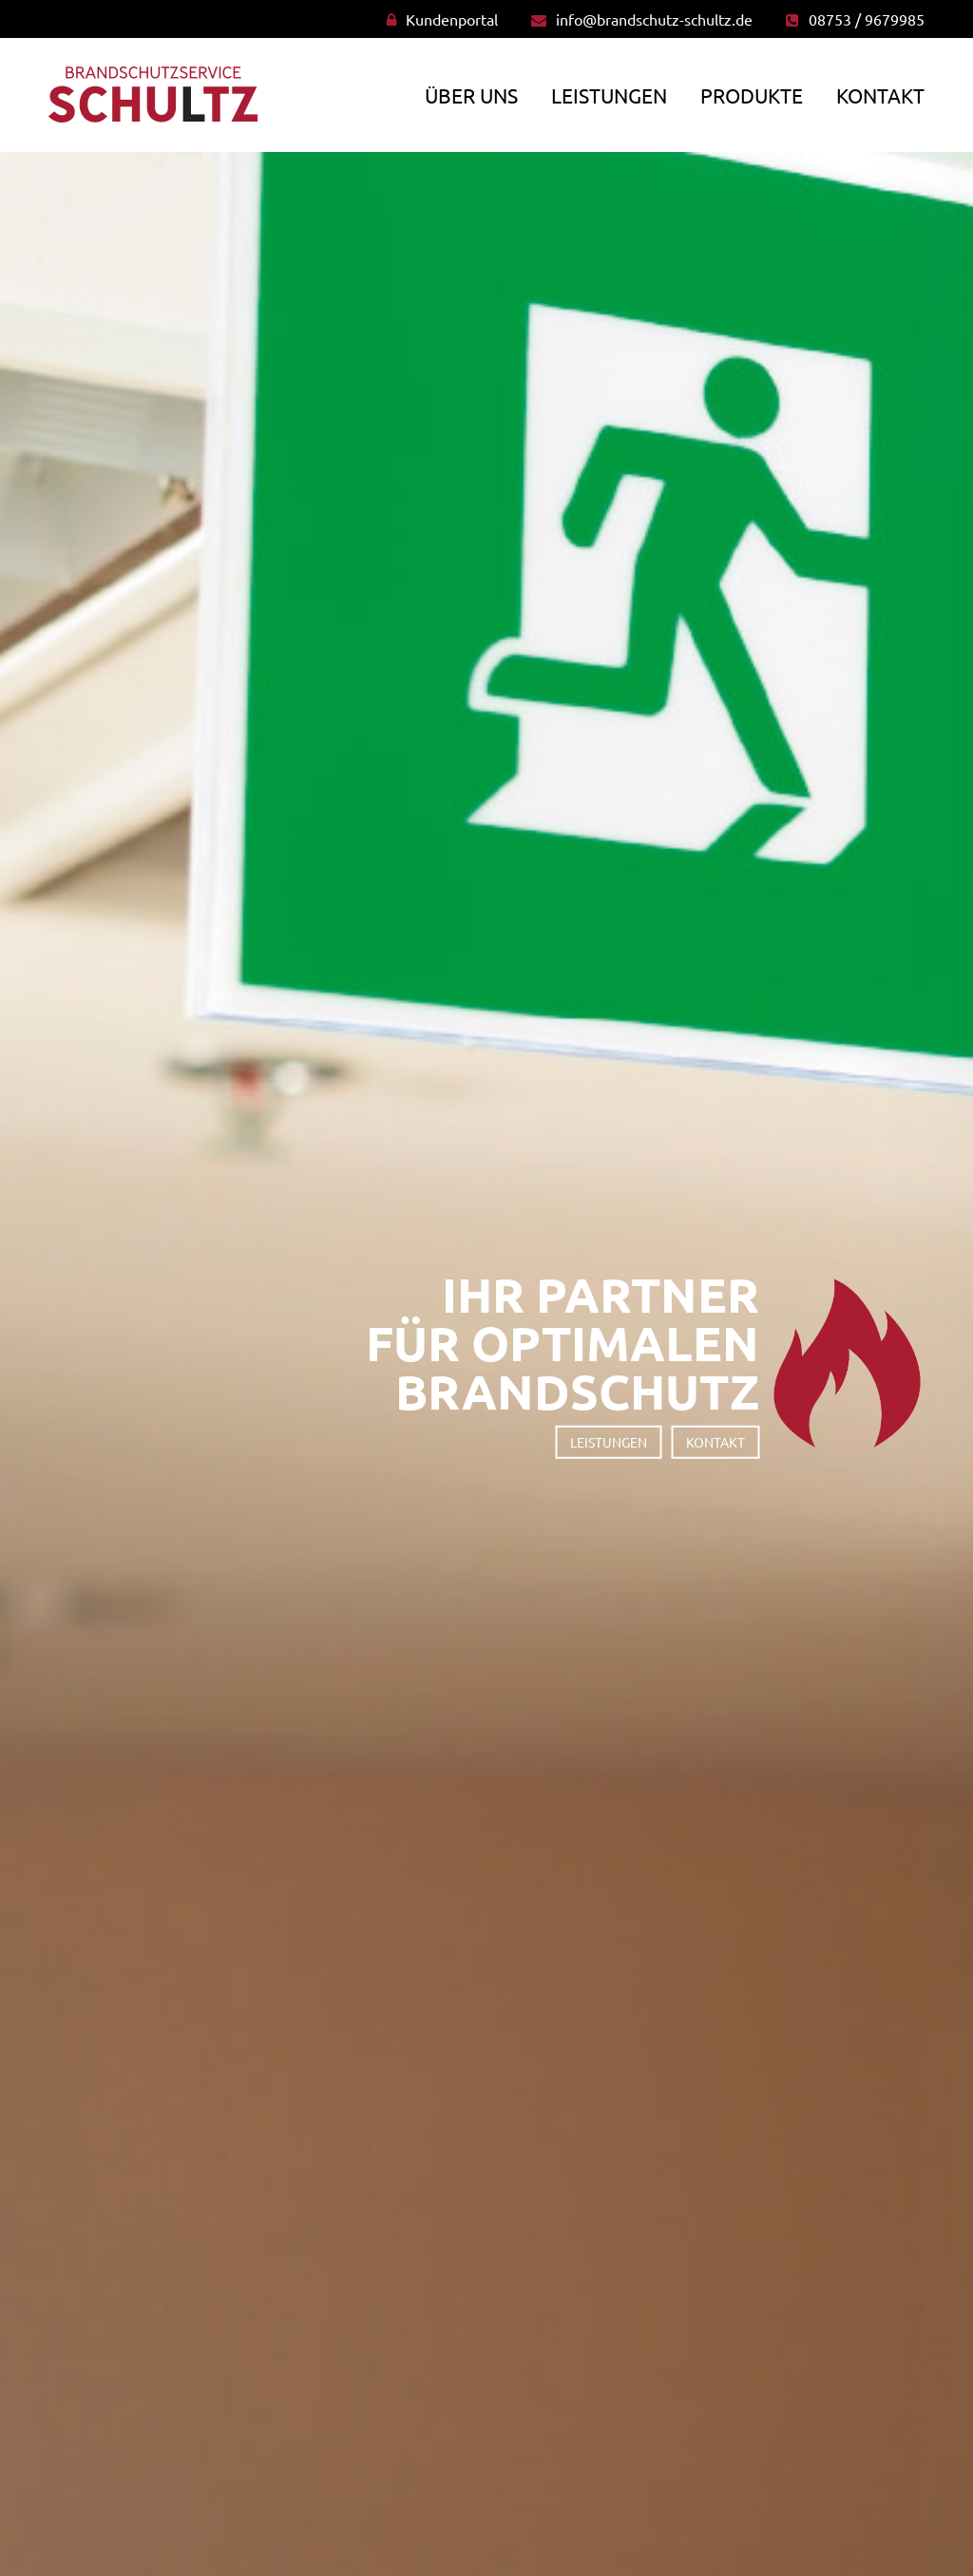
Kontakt (880, 95)
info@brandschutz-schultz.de (654, 18)
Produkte (751, 95)
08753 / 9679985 (867, 18)
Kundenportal (452, 18)
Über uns (471, 95)
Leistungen (609, 95)
